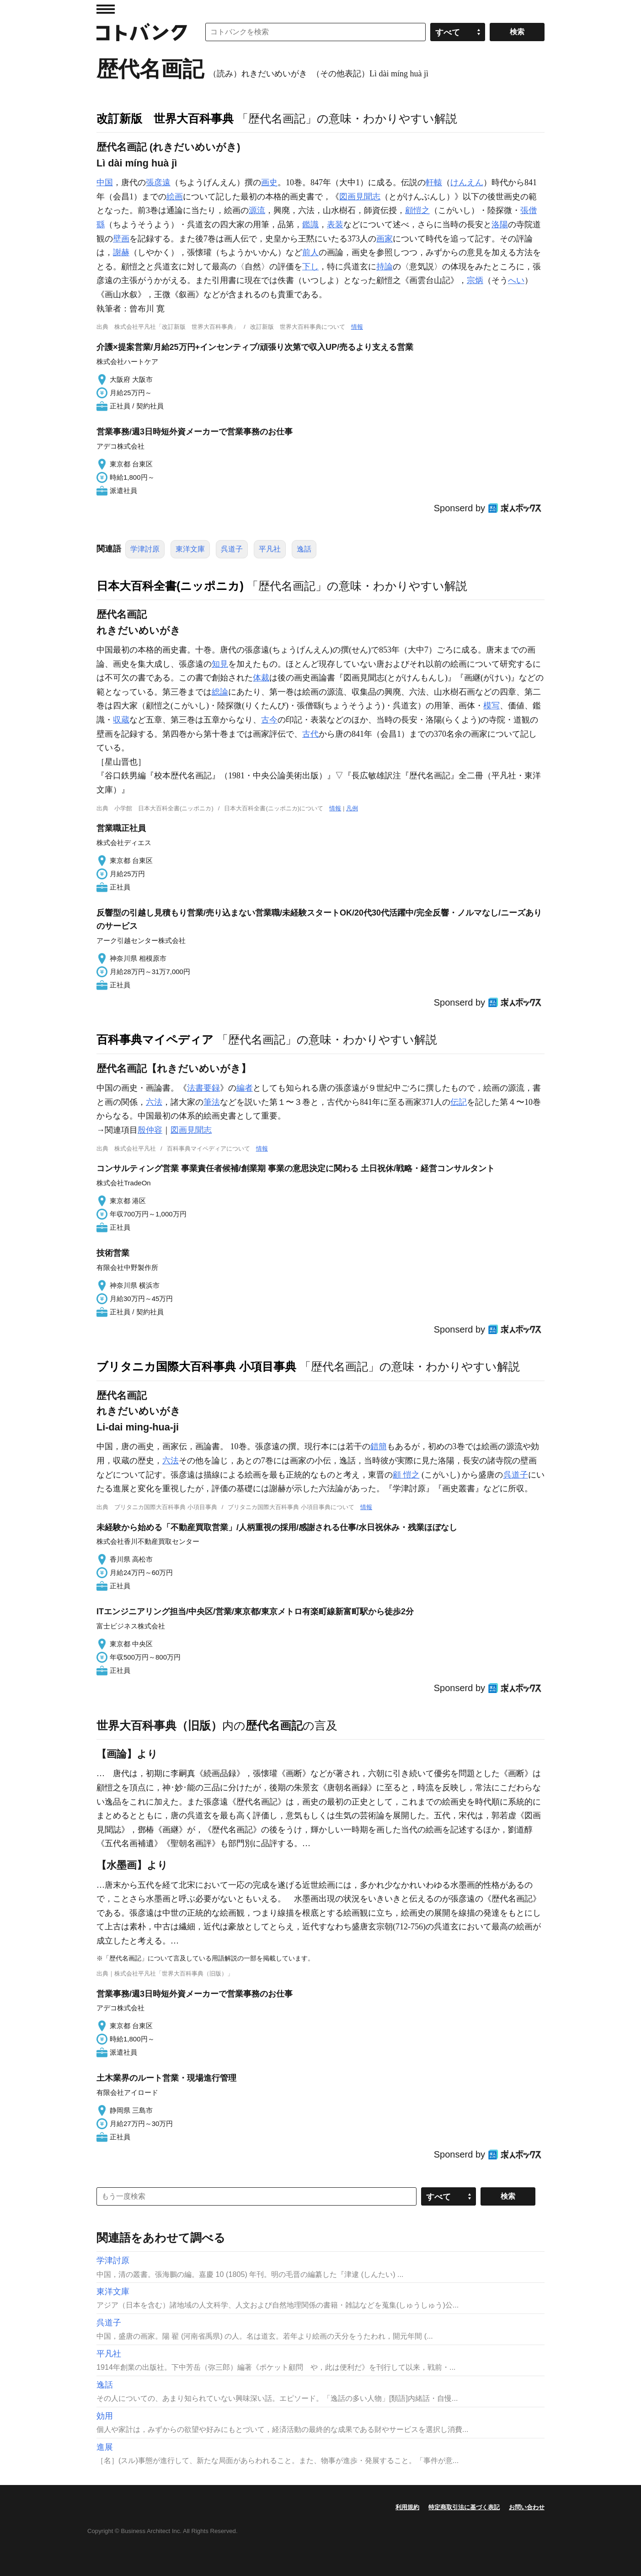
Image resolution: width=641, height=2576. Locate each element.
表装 (335, 224)
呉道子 (232, 549)
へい (516, 280)
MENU (105, 9)
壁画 (121, 238)
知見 (220, 664)
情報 (357, 326)
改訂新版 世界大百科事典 (165, 118)
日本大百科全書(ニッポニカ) (170, 585)
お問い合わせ (527, 2507)
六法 (154, 1102)
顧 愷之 (406, 1474)
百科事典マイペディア (155, 1039)
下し (310, 266)
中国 (104, 182)
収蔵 (121, 719)
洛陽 (499, 224)
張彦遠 (158, 182)
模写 (491, 705)
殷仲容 (150, 1130)
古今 (269, 719)
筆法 (211, 1102)
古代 (310, 734)
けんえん (466, 182)
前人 (310, 252)
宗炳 (475, 280)
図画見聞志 (359, 196)
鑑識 (310, 224)
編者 (244, 1088)
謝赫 (121, 252)
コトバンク (141, 32)
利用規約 (407, 2507)
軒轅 (434, 182)
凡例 (352, 808)
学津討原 (145, 549)
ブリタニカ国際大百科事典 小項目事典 (196, 1366)
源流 (257, 210)
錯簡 (378, 1446)
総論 (220, 691)
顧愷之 (417, 210)
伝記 (458, 1102)
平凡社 (270, 549)
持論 (384, 266)
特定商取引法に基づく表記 (464, 2507)
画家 (384, 238)
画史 (269, 182)
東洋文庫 (190, 549)
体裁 (261, 677)
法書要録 (203, 1088)
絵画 (174, 196)
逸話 (304, 549)
